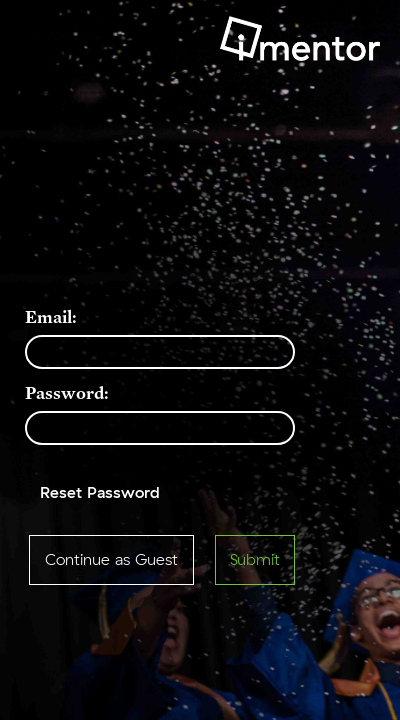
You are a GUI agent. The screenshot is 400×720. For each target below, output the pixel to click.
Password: (67, 392)
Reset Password (100, 493)
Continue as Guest (111, 560)
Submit (255, 560)
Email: (51, 316)
